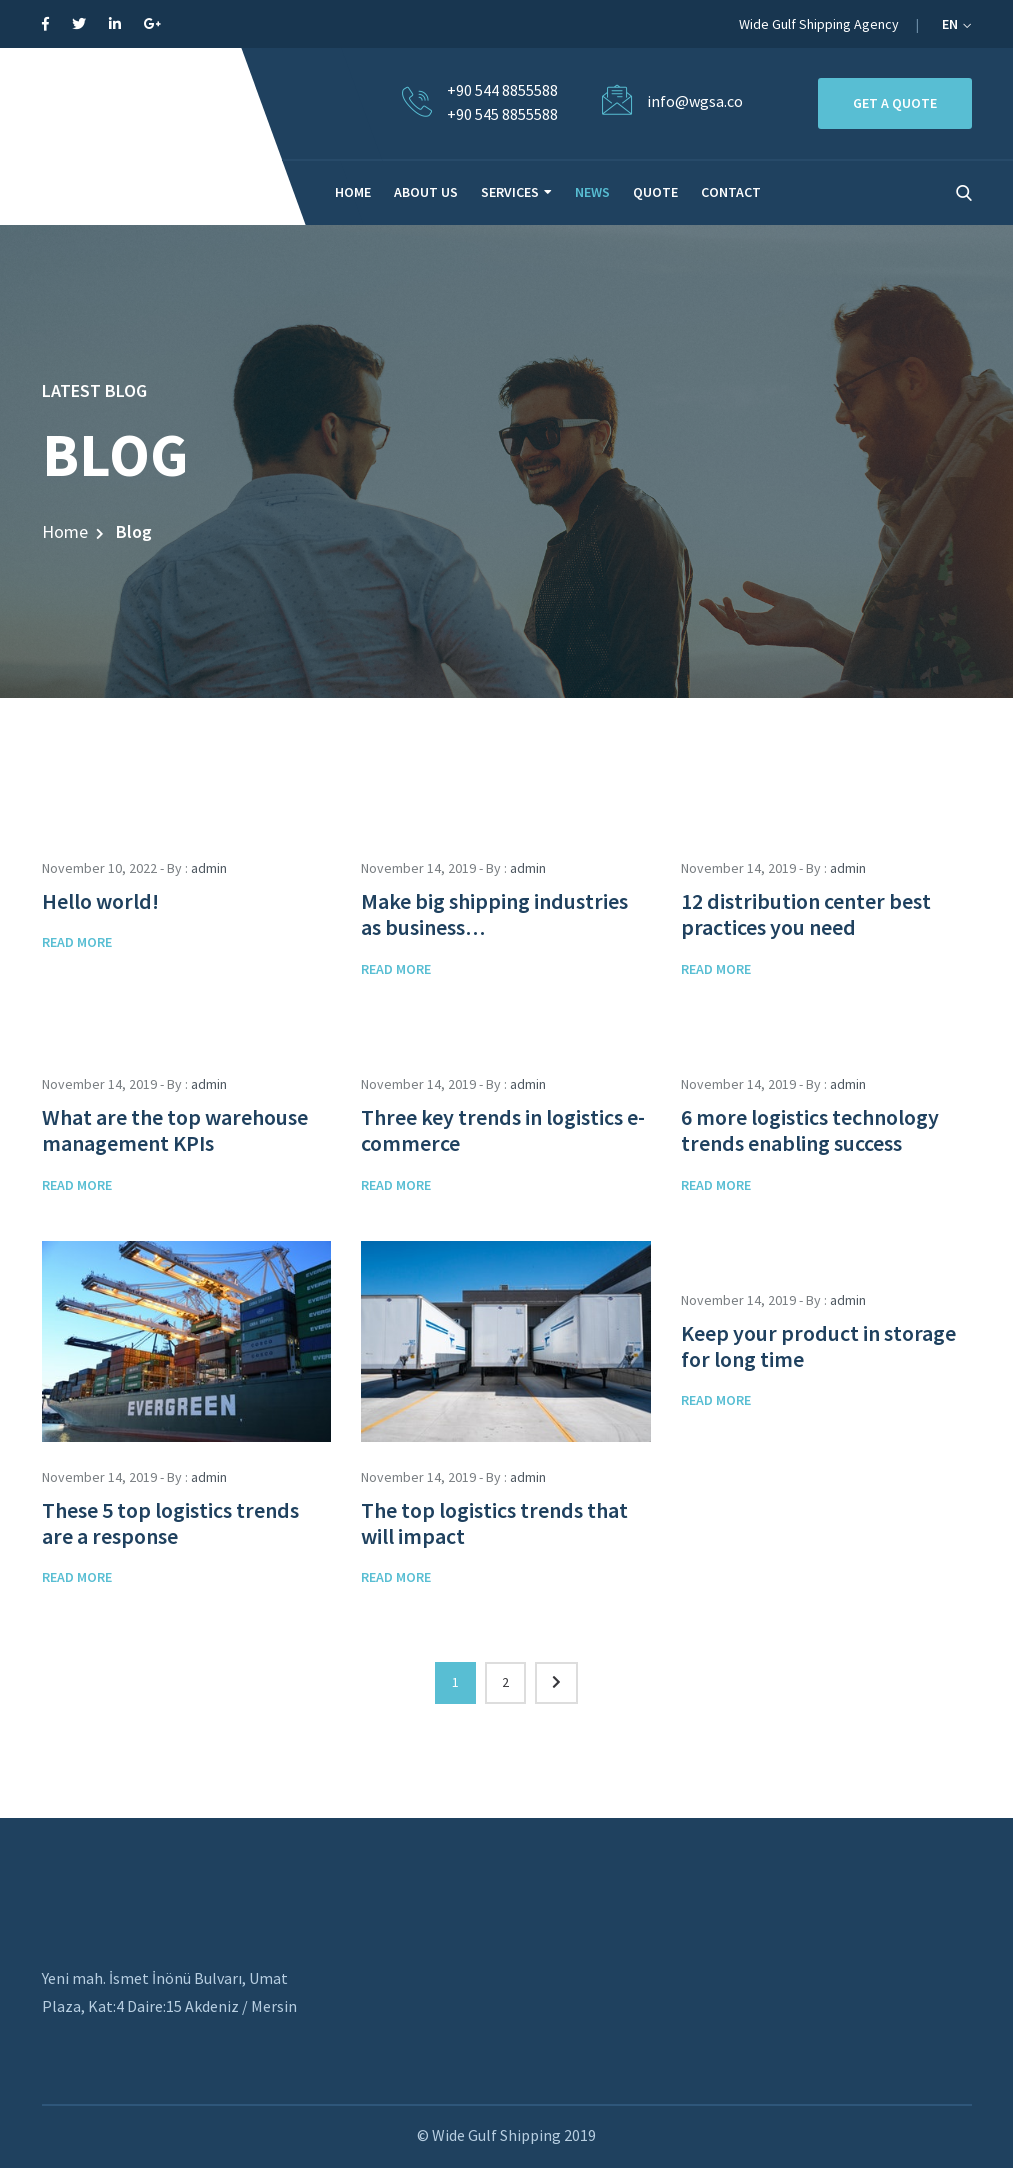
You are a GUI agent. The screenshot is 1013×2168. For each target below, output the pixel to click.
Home (65, 531)
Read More (77, 942)
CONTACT (731, 192)
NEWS (592, 192)
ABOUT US (426, 192)
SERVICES (510, 192)
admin (209, 868)
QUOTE (655, 192)
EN (956, 24)
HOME (353, 192)
